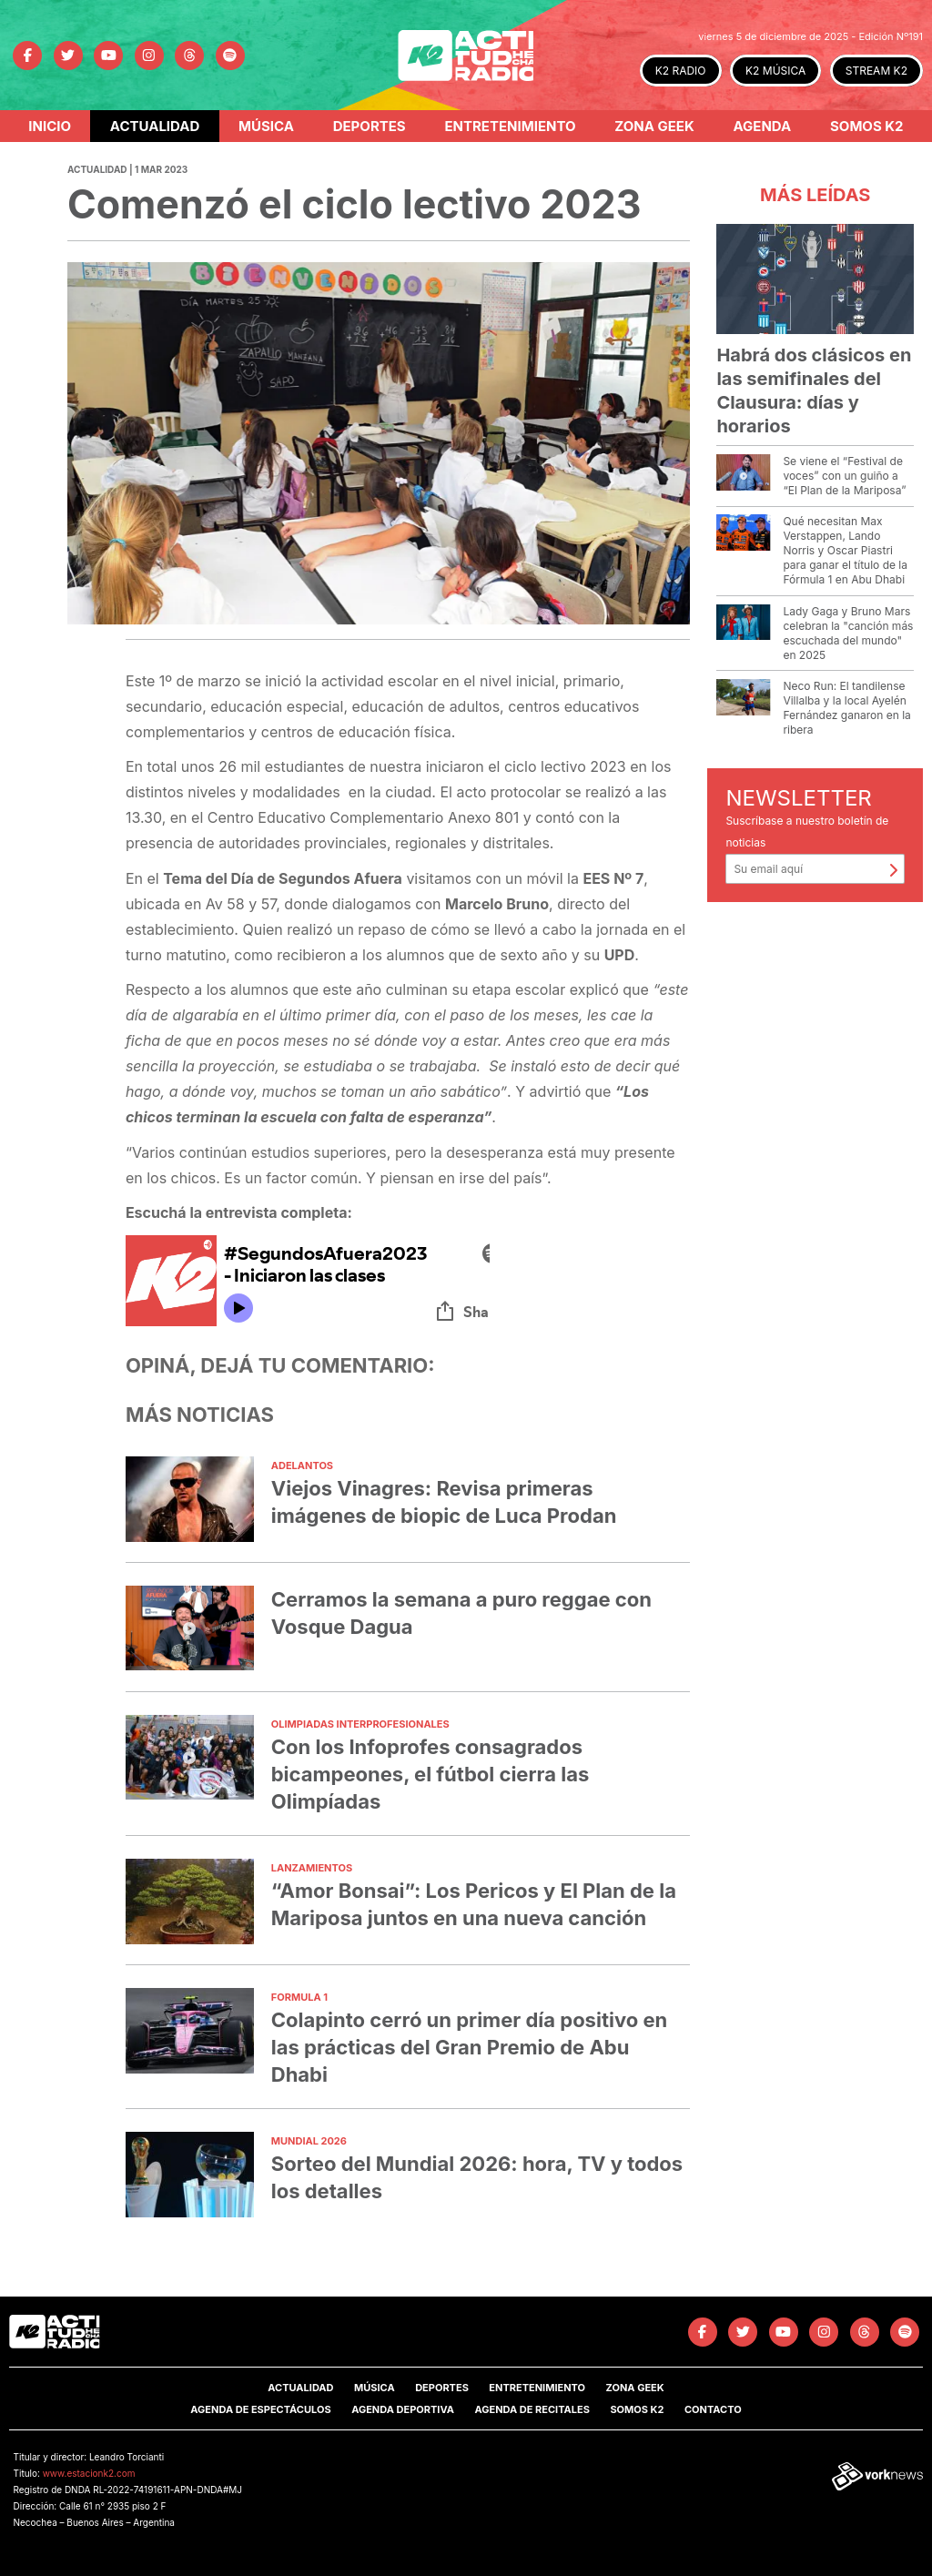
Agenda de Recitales (531, 2409)
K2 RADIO (680, 70)
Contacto (713, 2409)
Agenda (762, 126)
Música (266, 126)
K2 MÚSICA (775, 70)
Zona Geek (654, 126)
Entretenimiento (509, 126)
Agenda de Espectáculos (260, 2409)
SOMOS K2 (637, 2409)
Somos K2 (867, 126)
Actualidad (155, 126)
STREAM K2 (876, 70)
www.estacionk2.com (89, 2473)
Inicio (49, 126)
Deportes (369, 126)
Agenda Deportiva (402, 2409)
